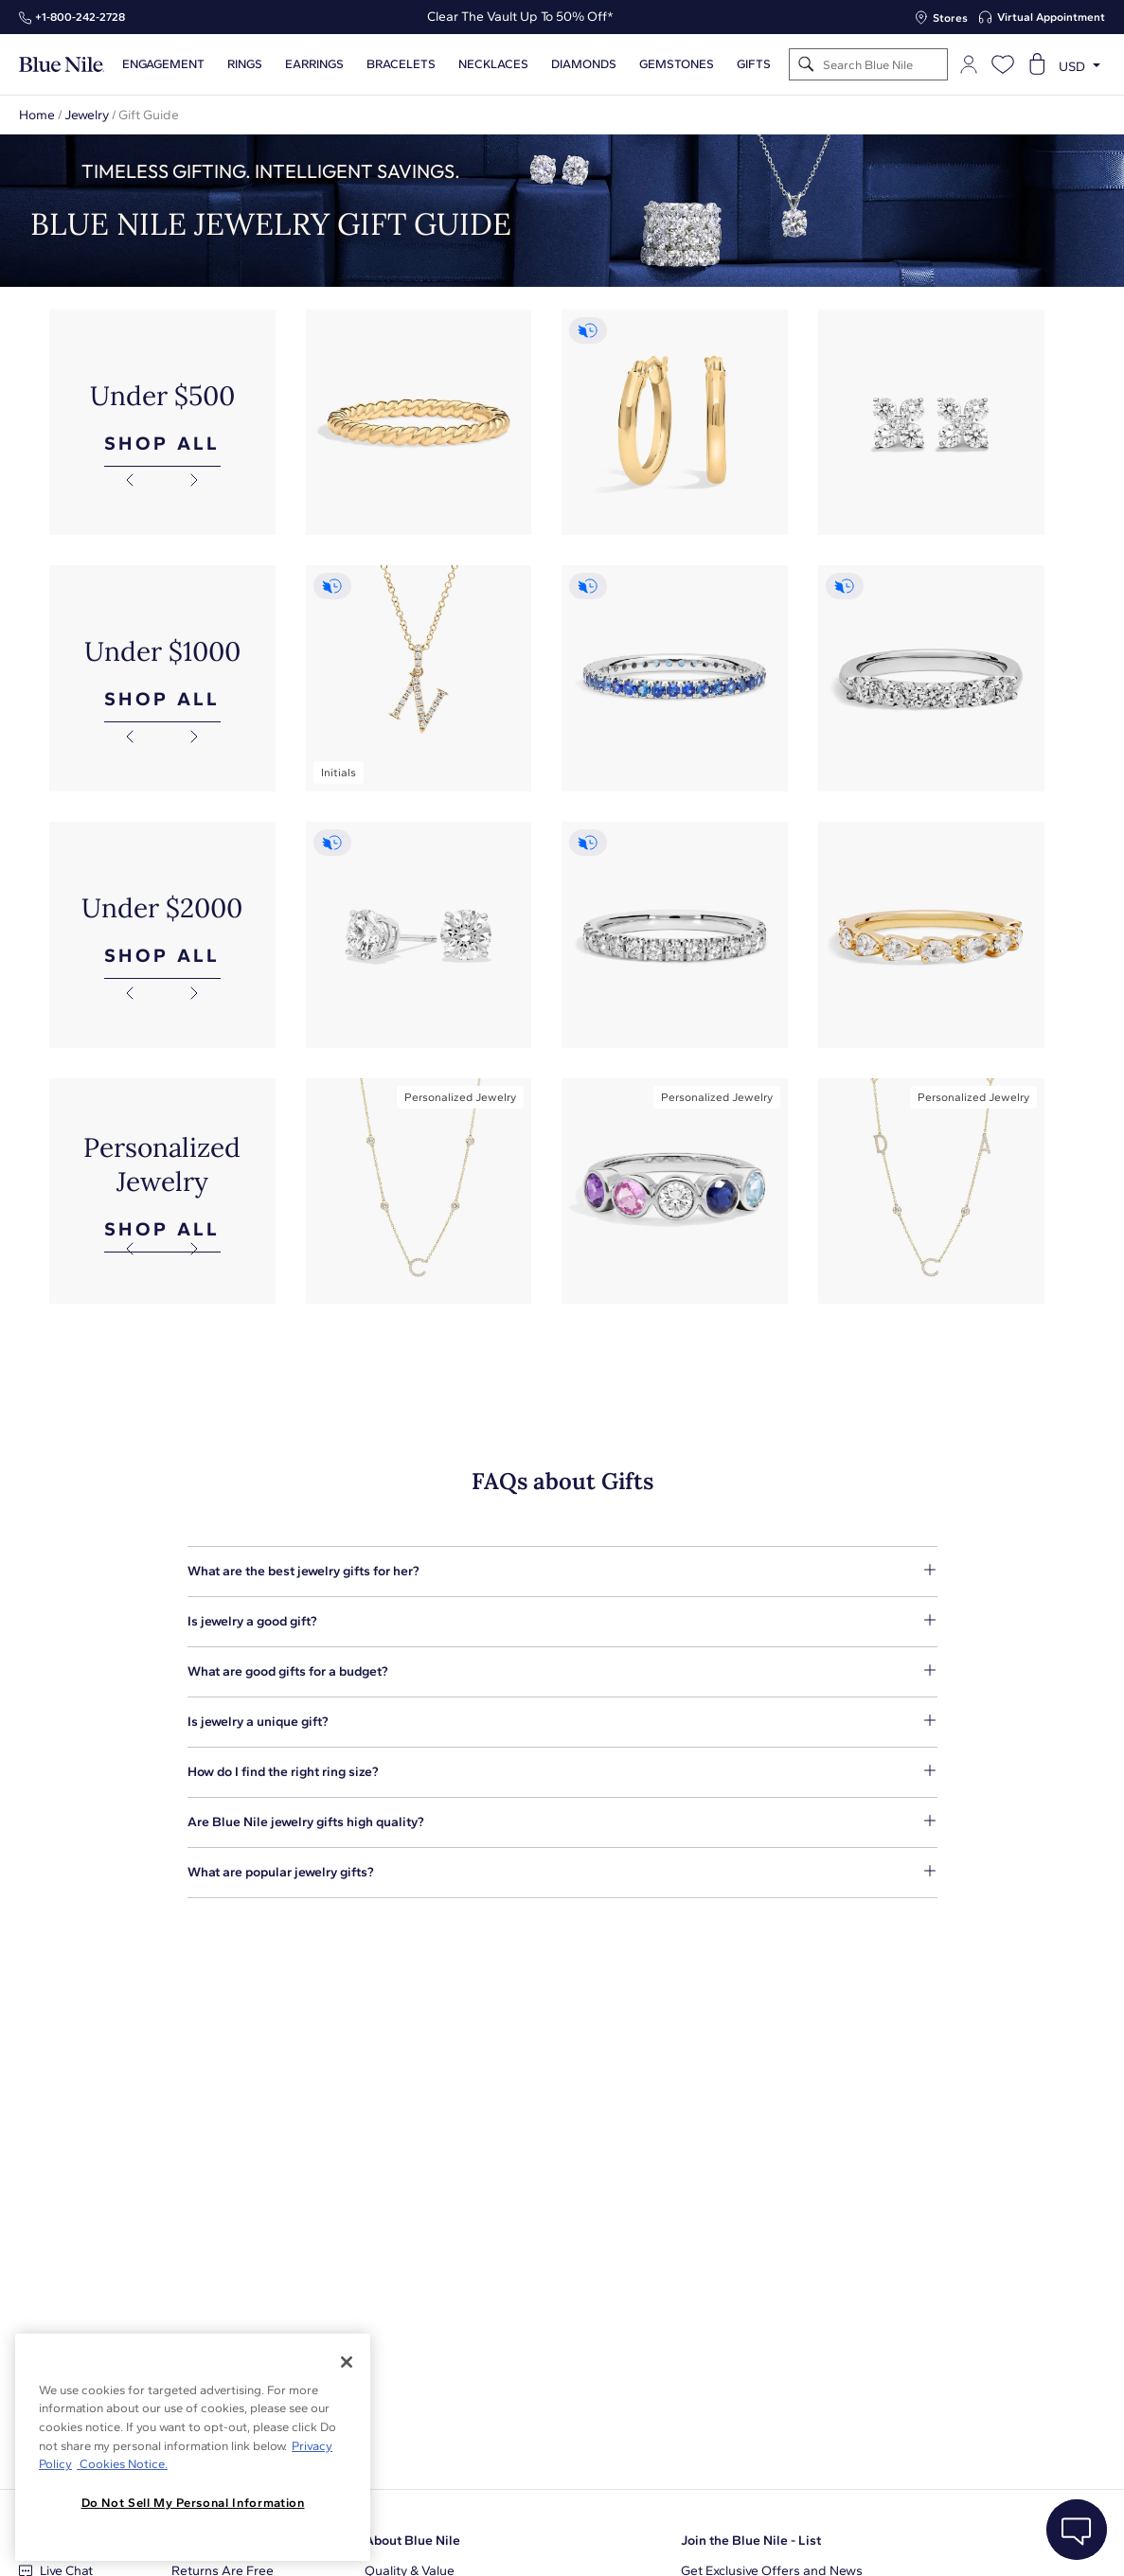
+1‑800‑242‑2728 (80, 17)
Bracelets (401, 64)
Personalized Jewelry (162, 1164)
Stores (950, 18)
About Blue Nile (412, 2540)
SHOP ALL (162, 443)
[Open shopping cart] (1037, 64)
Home (37, 115)
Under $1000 (162, 651)
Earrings (314, 64)
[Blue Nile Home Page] (61, 65)
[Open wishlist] (1003, 64)
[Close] (346, 2362)
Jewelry (86, 115)
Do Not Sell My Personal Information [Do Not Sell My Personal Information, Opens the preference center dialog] (193, 2503)
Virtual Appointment (1051, 17)
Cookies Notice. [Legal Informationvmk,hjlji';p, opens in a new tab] (122, 2464)
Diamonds (583, 64)
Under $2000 (161, 908)
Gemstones (676, 64)
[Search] (806, 65)
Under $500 (162, 396)
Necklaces (493, 64)
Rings (244, 64)
